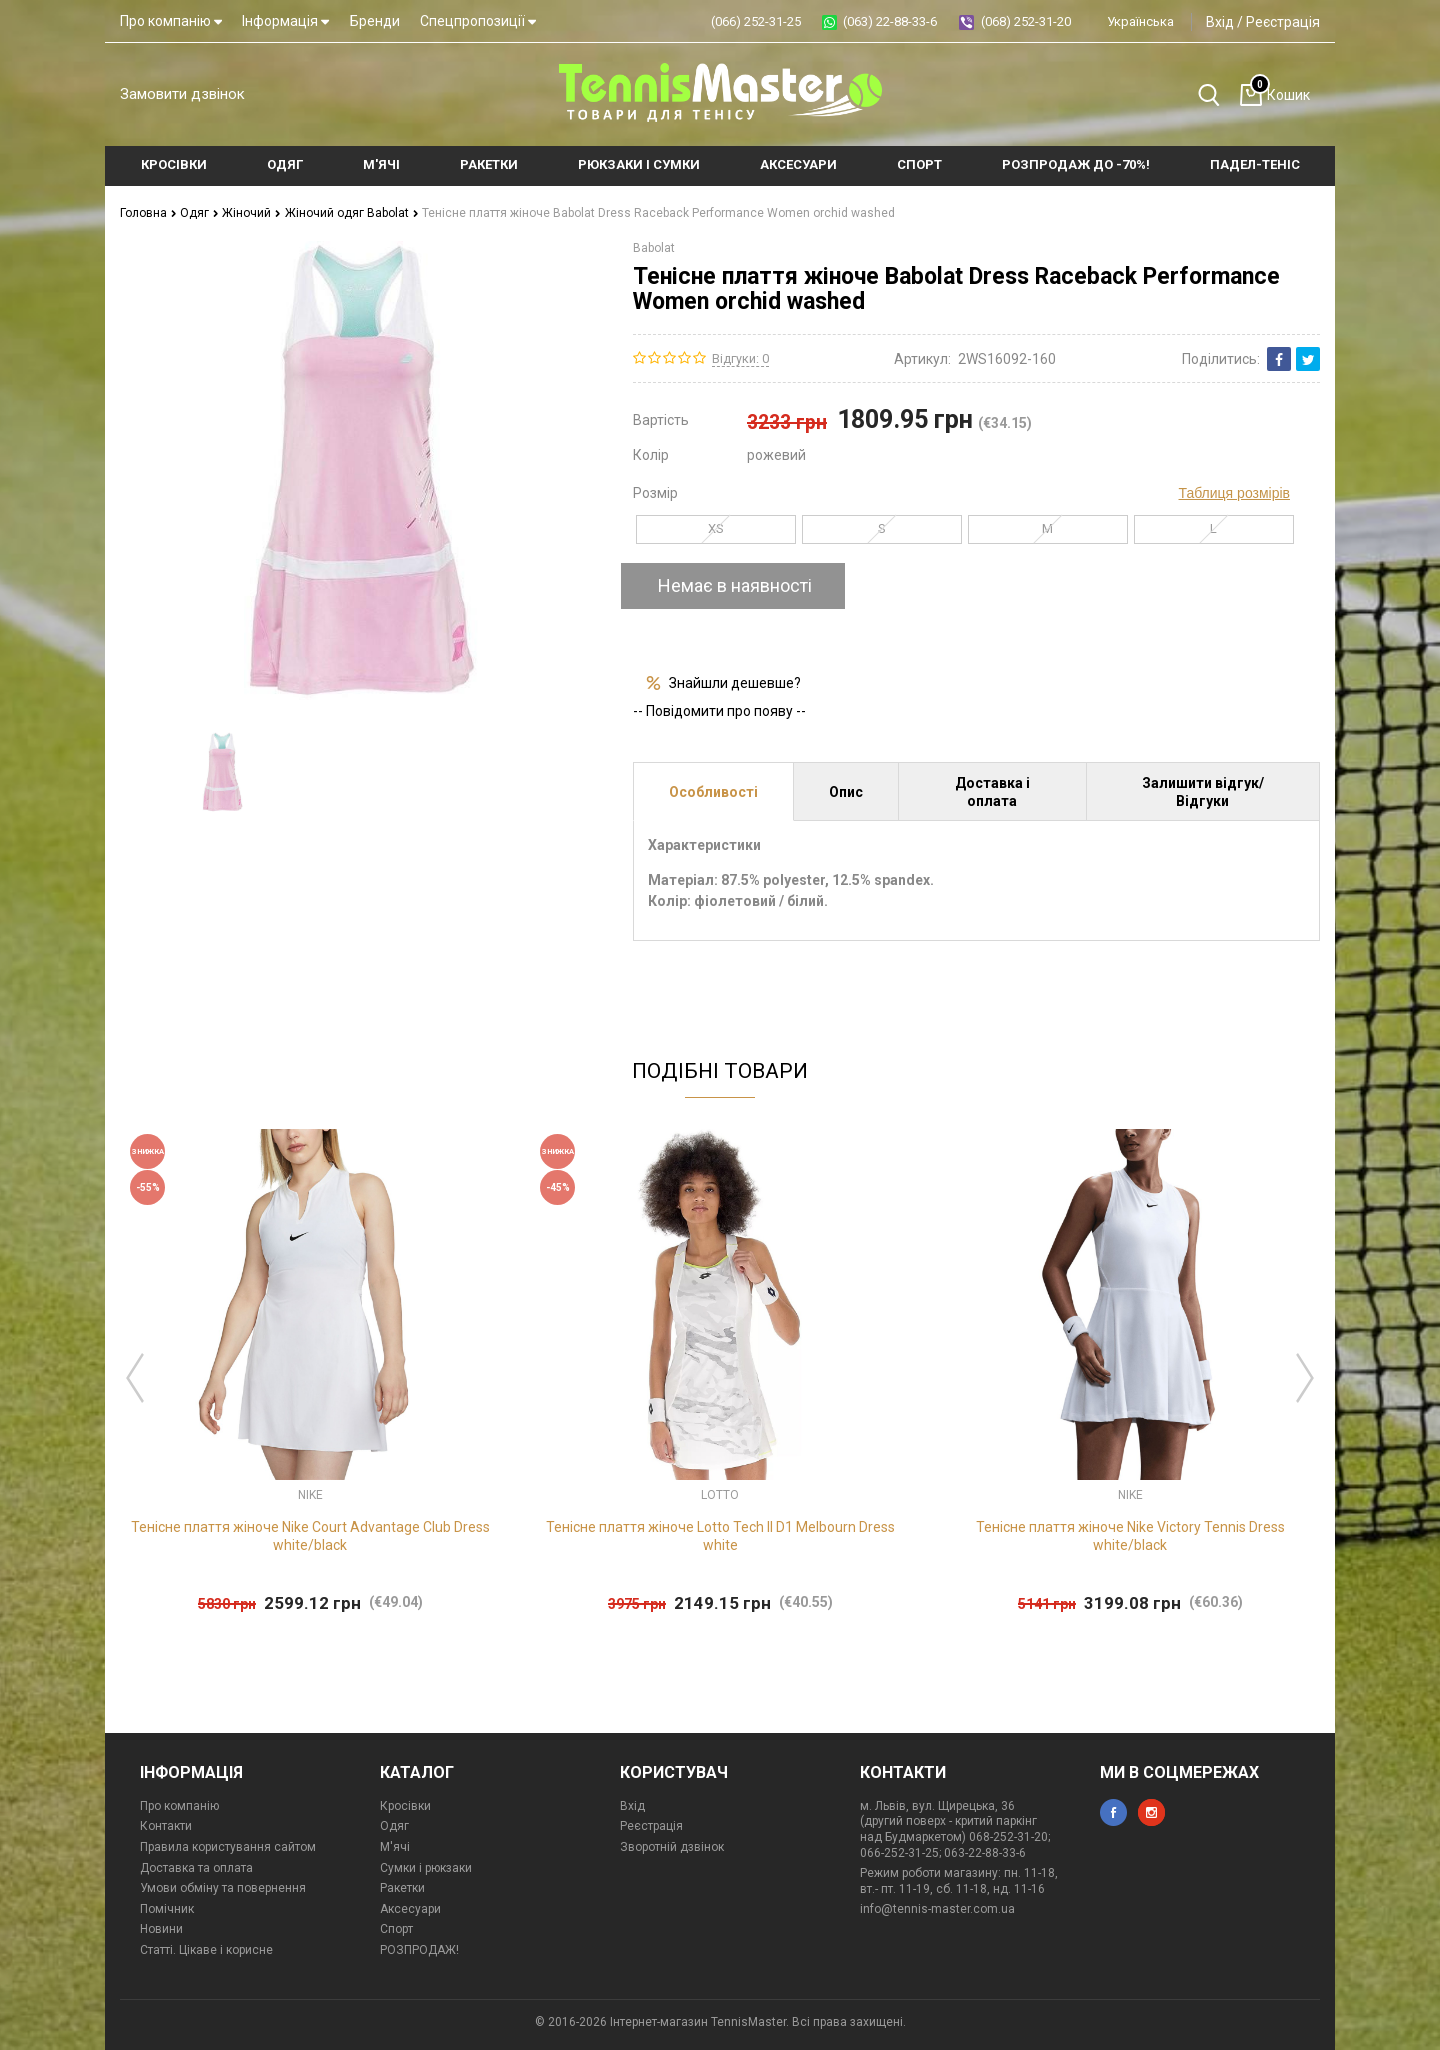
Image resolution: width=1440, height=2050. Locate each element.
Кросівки (405, 1806)
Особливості (713, 792)
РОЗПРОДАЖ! (419, 1950)
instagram (1151, 1812)
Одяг (199, 213)
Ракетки (402, 1888)
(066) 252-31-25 (756, 21)
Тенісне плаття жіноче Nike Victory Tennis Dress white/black (1130, 1536)
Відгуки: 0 (740, 358)
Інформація (285, 21)
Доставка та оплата (196, 1868)
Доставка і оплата (992, 792)
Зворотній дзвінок (672, 1847)
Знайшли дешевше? (735, 683)
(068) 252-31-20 (1026, 21)
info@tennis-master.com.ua (937, 1909)
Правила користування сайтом (228, 1847)
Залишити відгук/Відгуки (1203, 792)
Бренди (375, 21)
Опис (846, 792)
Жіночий (251, 213)
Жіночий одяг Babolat (352, 213)
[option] (222, 772)
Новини (161, 1929)
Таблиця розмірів (1234, 493)
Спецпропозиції (478, 21)
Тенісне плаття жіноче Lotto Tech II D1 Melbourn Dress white (720, 1536)
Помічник (167, 1909)
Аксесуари (410, 1909)
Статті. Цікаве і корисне (206, 1950)
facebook (1113, 1812)
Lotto (720, 1495)
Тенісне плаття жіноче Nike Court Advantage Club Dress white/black (310, 1536)
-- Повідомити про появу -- (719, 711)
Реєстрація (1283, 22)
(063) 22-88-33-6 (890, 21)
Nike (310, 1495)
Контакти (166, 1826)
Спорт (396, 1929)
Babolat (654, 248)
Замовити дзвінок (182, 94)
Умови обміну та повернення (223, 1888)
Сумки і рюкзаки (426, 1868)
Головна (148, 213)
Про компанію (171, 21)
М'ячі (395, 1847)
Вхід (1220, 22)
